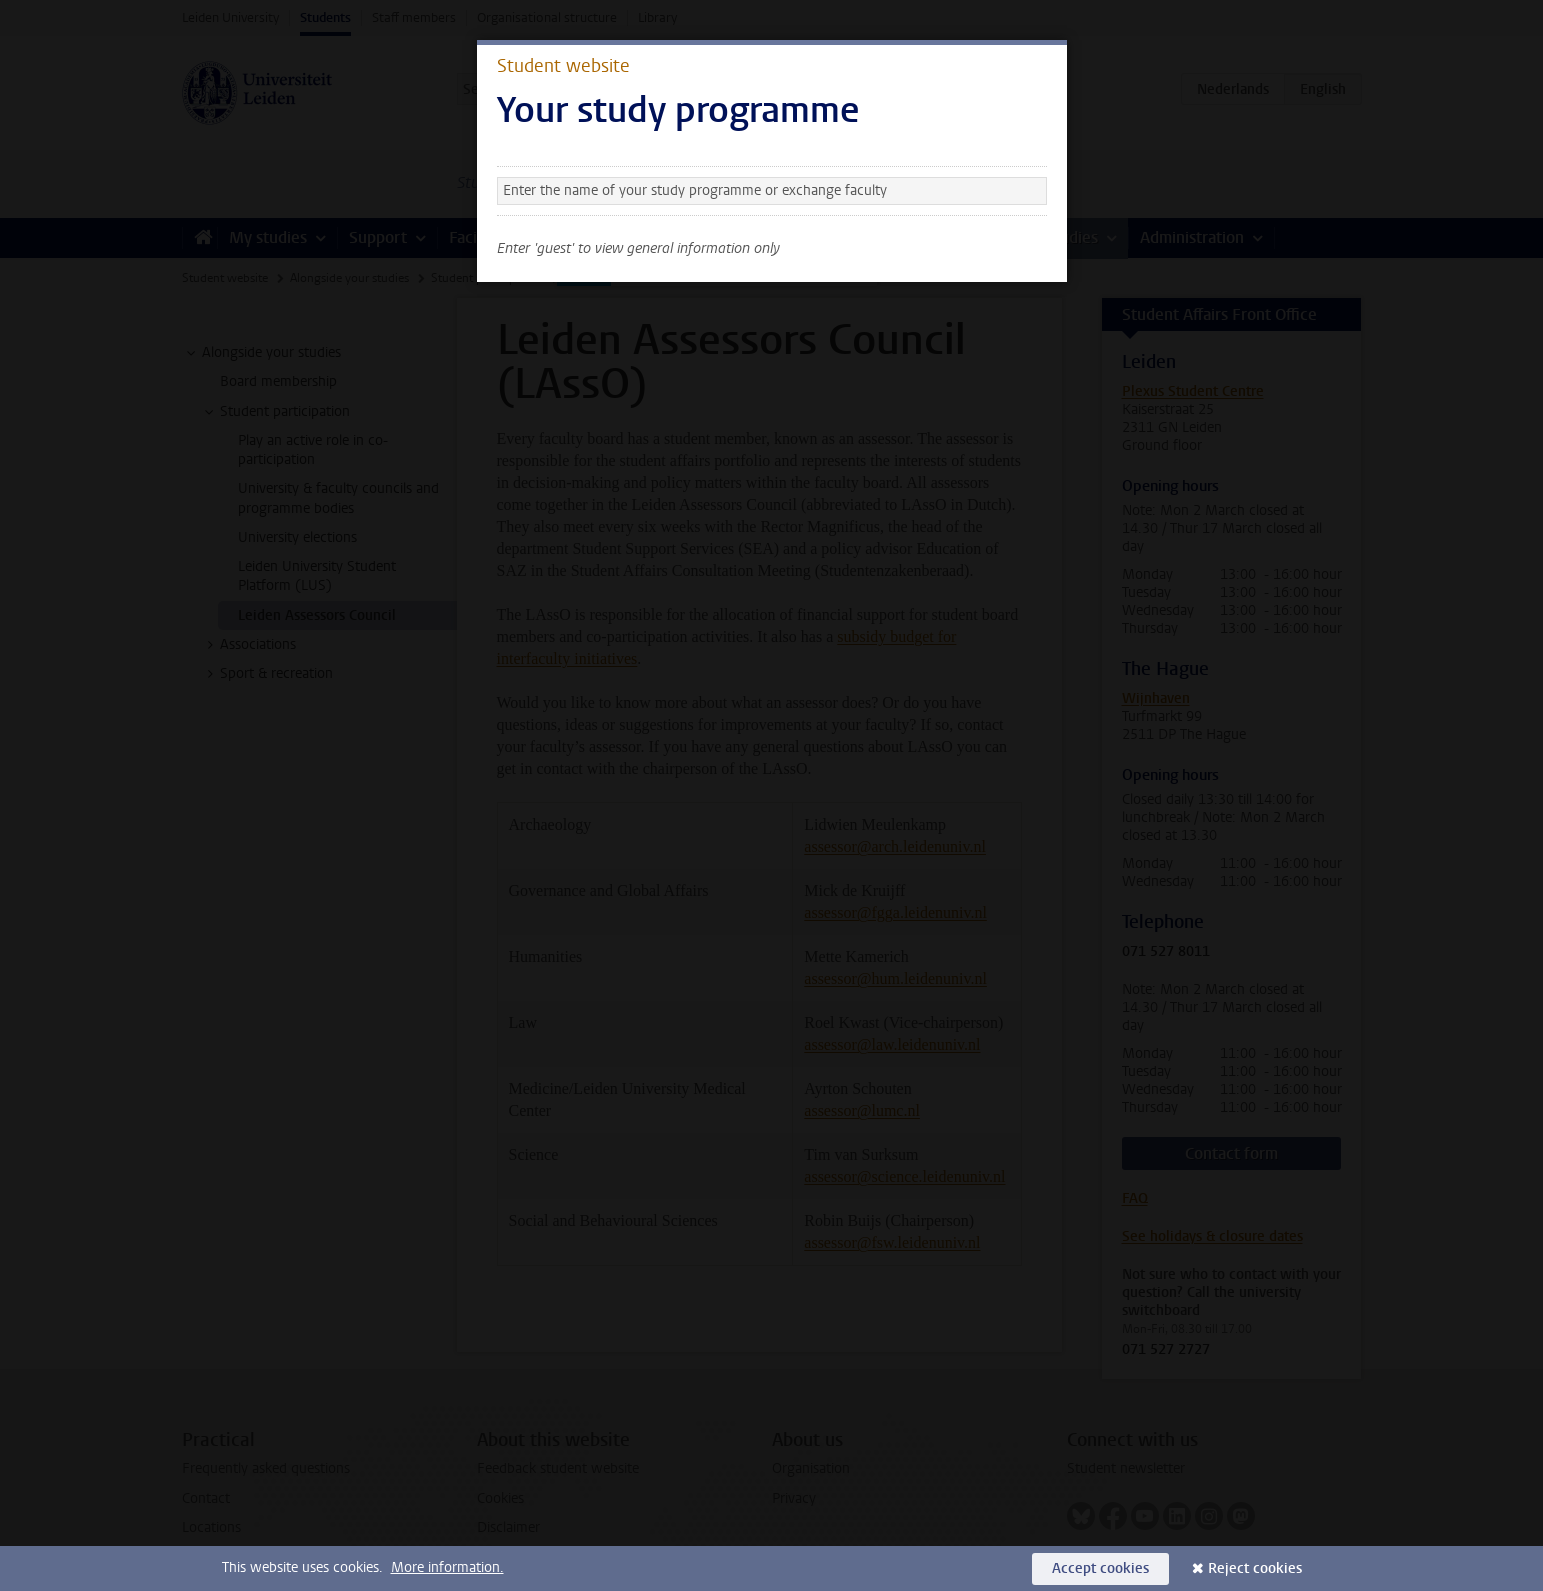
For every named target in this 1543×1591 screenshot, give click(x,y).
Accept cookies (1100, 1568)
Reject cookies (1255, 1568)
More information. (447, 1567)
